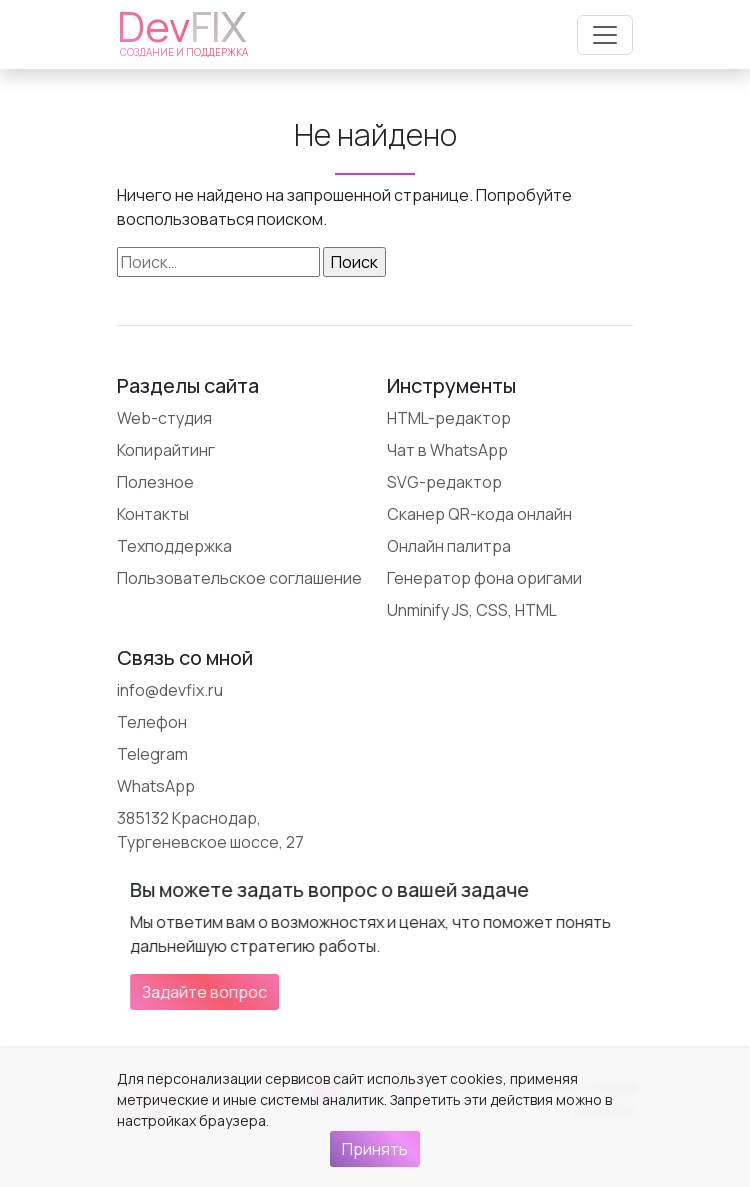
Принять (375, 1149)
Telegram (152, 754)
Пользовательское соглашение (239, 578)
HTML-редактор (449, 418)
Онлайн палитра (449, 546)
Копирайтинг (166, 450)
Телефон (152, 722)
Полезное (155, 482)
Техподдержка (174, 546)
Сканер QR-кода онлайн (479, 514)
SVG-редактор (444, 482)
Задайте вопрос (420, 992)
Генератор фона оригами (484, 578)
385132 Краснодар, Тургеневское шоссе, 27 (210, 830)
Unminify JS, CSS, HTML (472, 610)
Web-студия (164, 418)
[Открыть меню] (605, 35)
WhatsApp (156, 786)
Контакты (153, 514)
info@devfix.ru (170, 690)
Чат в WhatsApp (447, 450)
